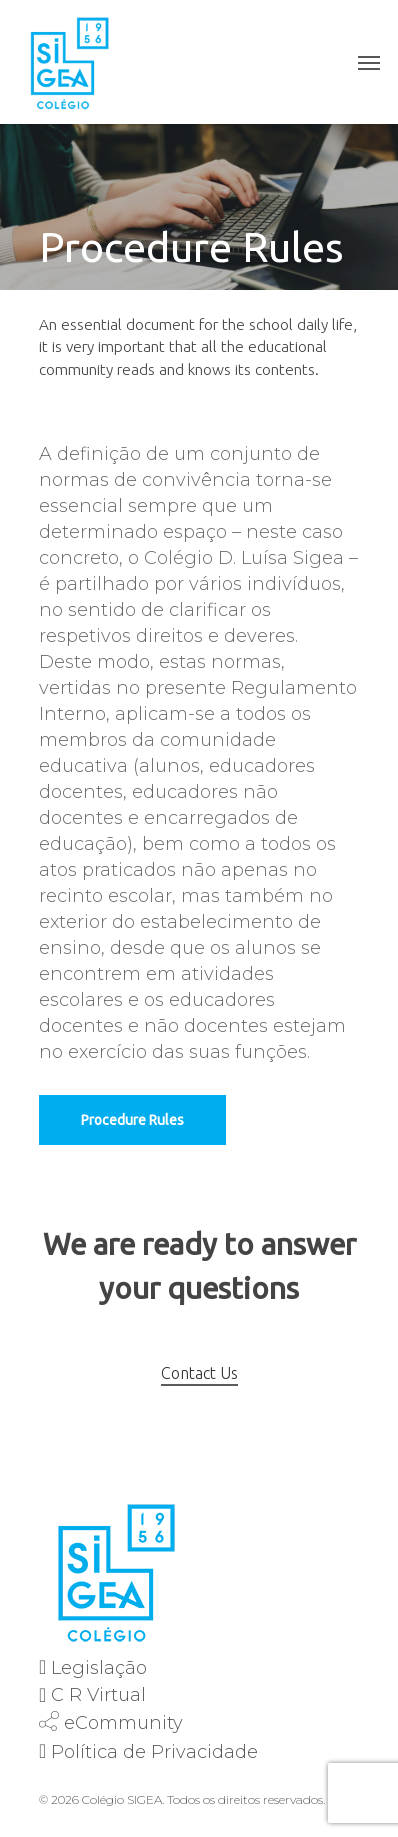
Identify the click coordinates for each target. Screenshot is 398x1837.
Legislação (99, 1668)
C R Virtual (98, 1695)
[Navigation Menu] (369, 62)
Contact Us (199, 1373)
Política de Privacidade (154, 1752)
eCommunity (123, 1723)
